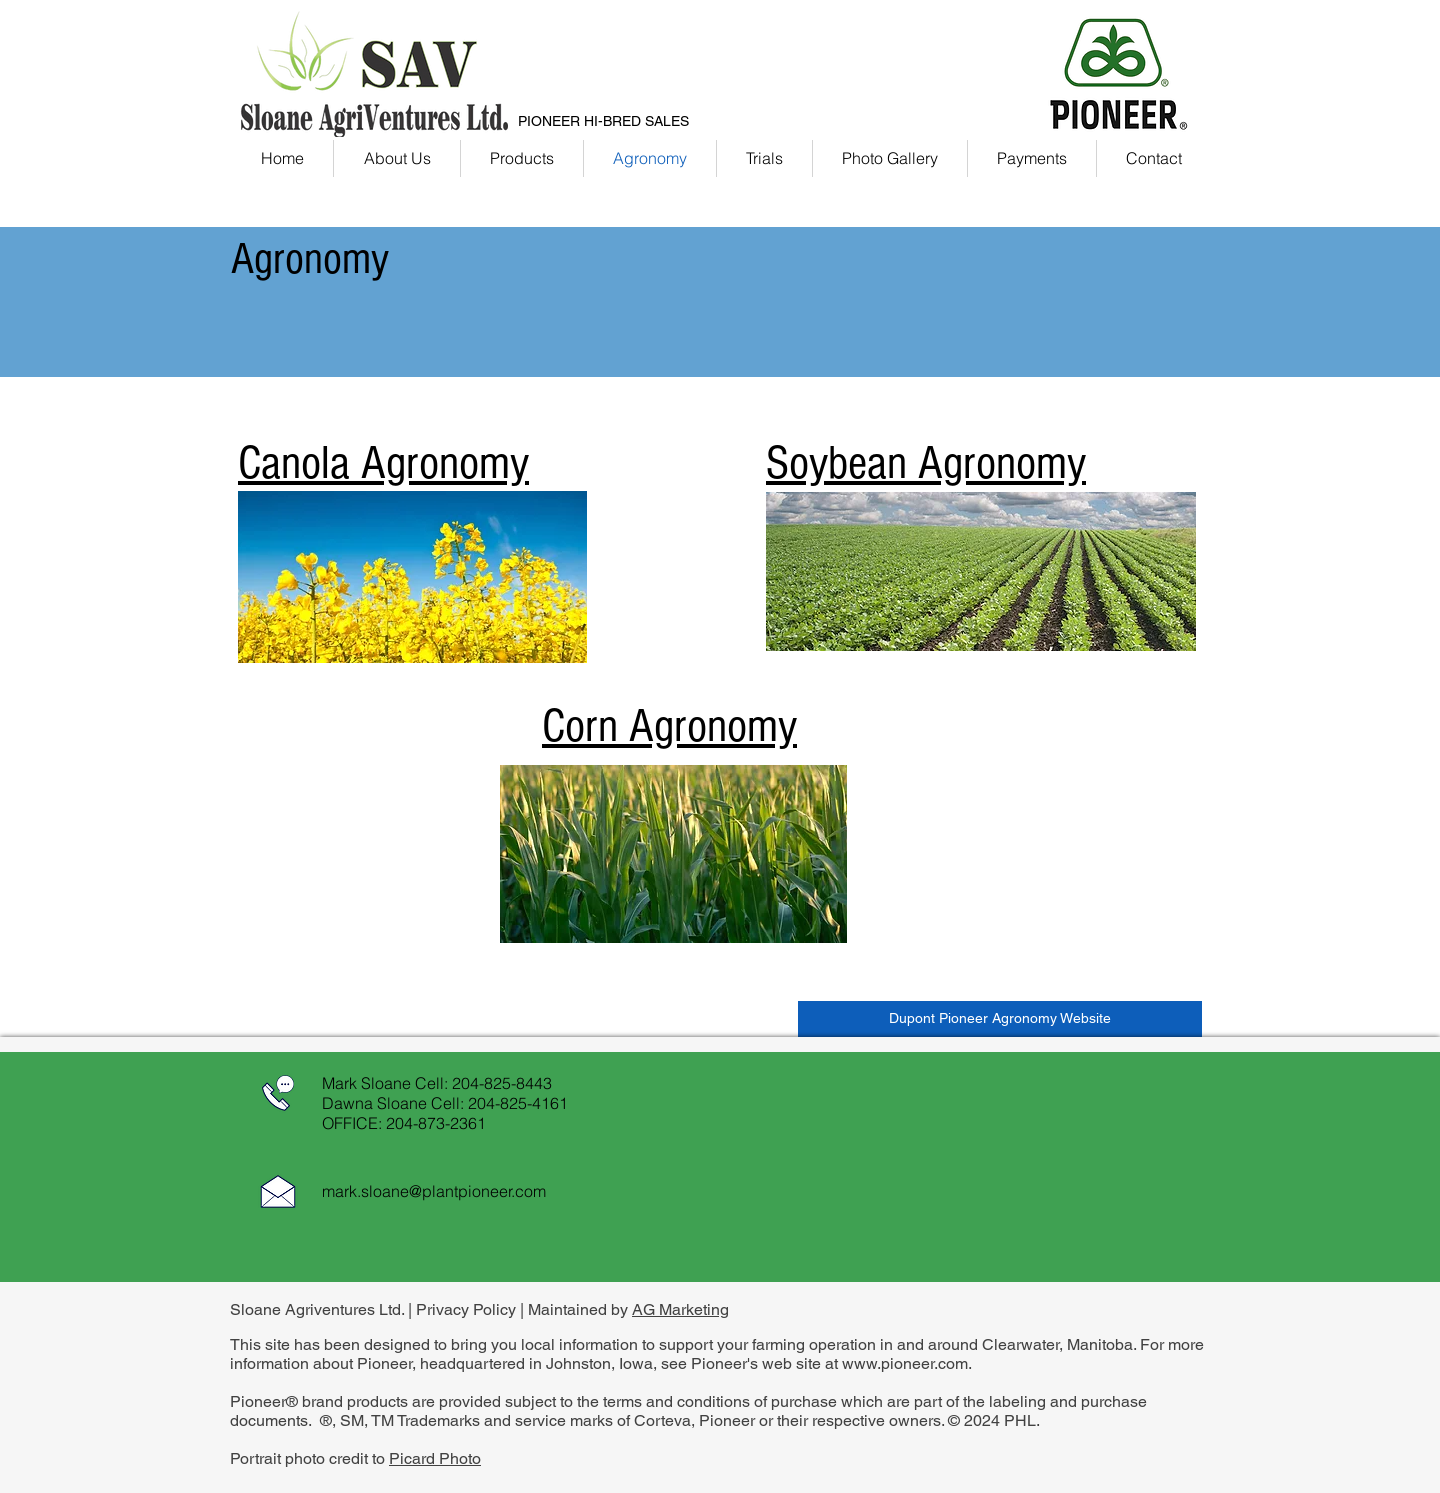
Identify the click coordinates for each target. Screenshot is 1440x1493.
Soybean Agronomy (926, 463)
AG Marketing (680, 1309)
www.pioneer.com (905, 1363)
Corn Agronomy (669, 726)
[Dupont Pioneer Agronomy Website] (1000, 1019)
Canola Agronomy (383, 463)
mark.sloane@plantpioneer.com (434, 1191)
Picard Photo (435, 1458)
